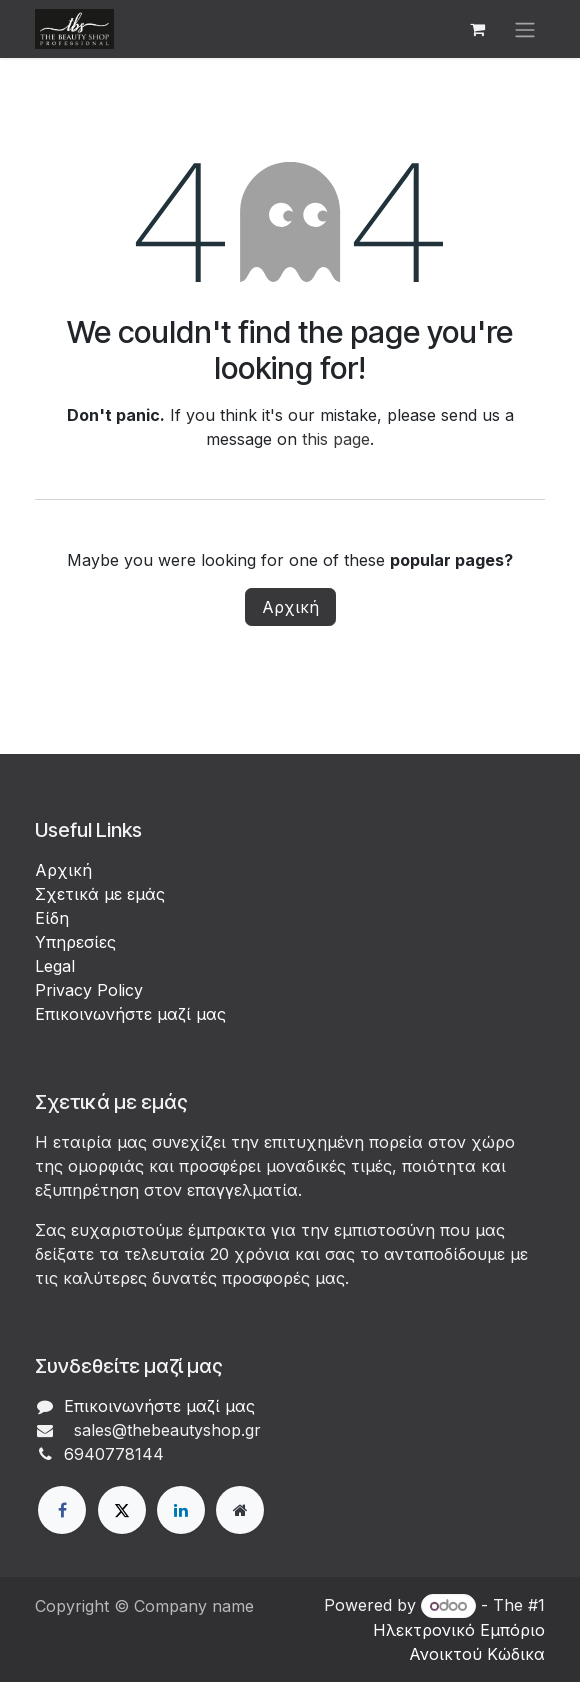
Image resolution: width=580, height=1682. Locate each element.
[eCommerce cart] (477, 29)
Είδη (52, 918)
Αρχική (290, 607)
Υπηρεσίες (75, 942)
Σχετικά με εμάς (100, 894)
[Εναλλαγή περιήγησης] (525, 29)
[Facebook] (62, 1510)
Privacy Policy (89, 990)
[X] (122, 1510)
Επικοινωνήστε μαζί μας (130, 1014)
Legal (55, 966)
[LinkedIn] (181, 1510)
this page (336, 439)
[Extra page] (240, 1510)
